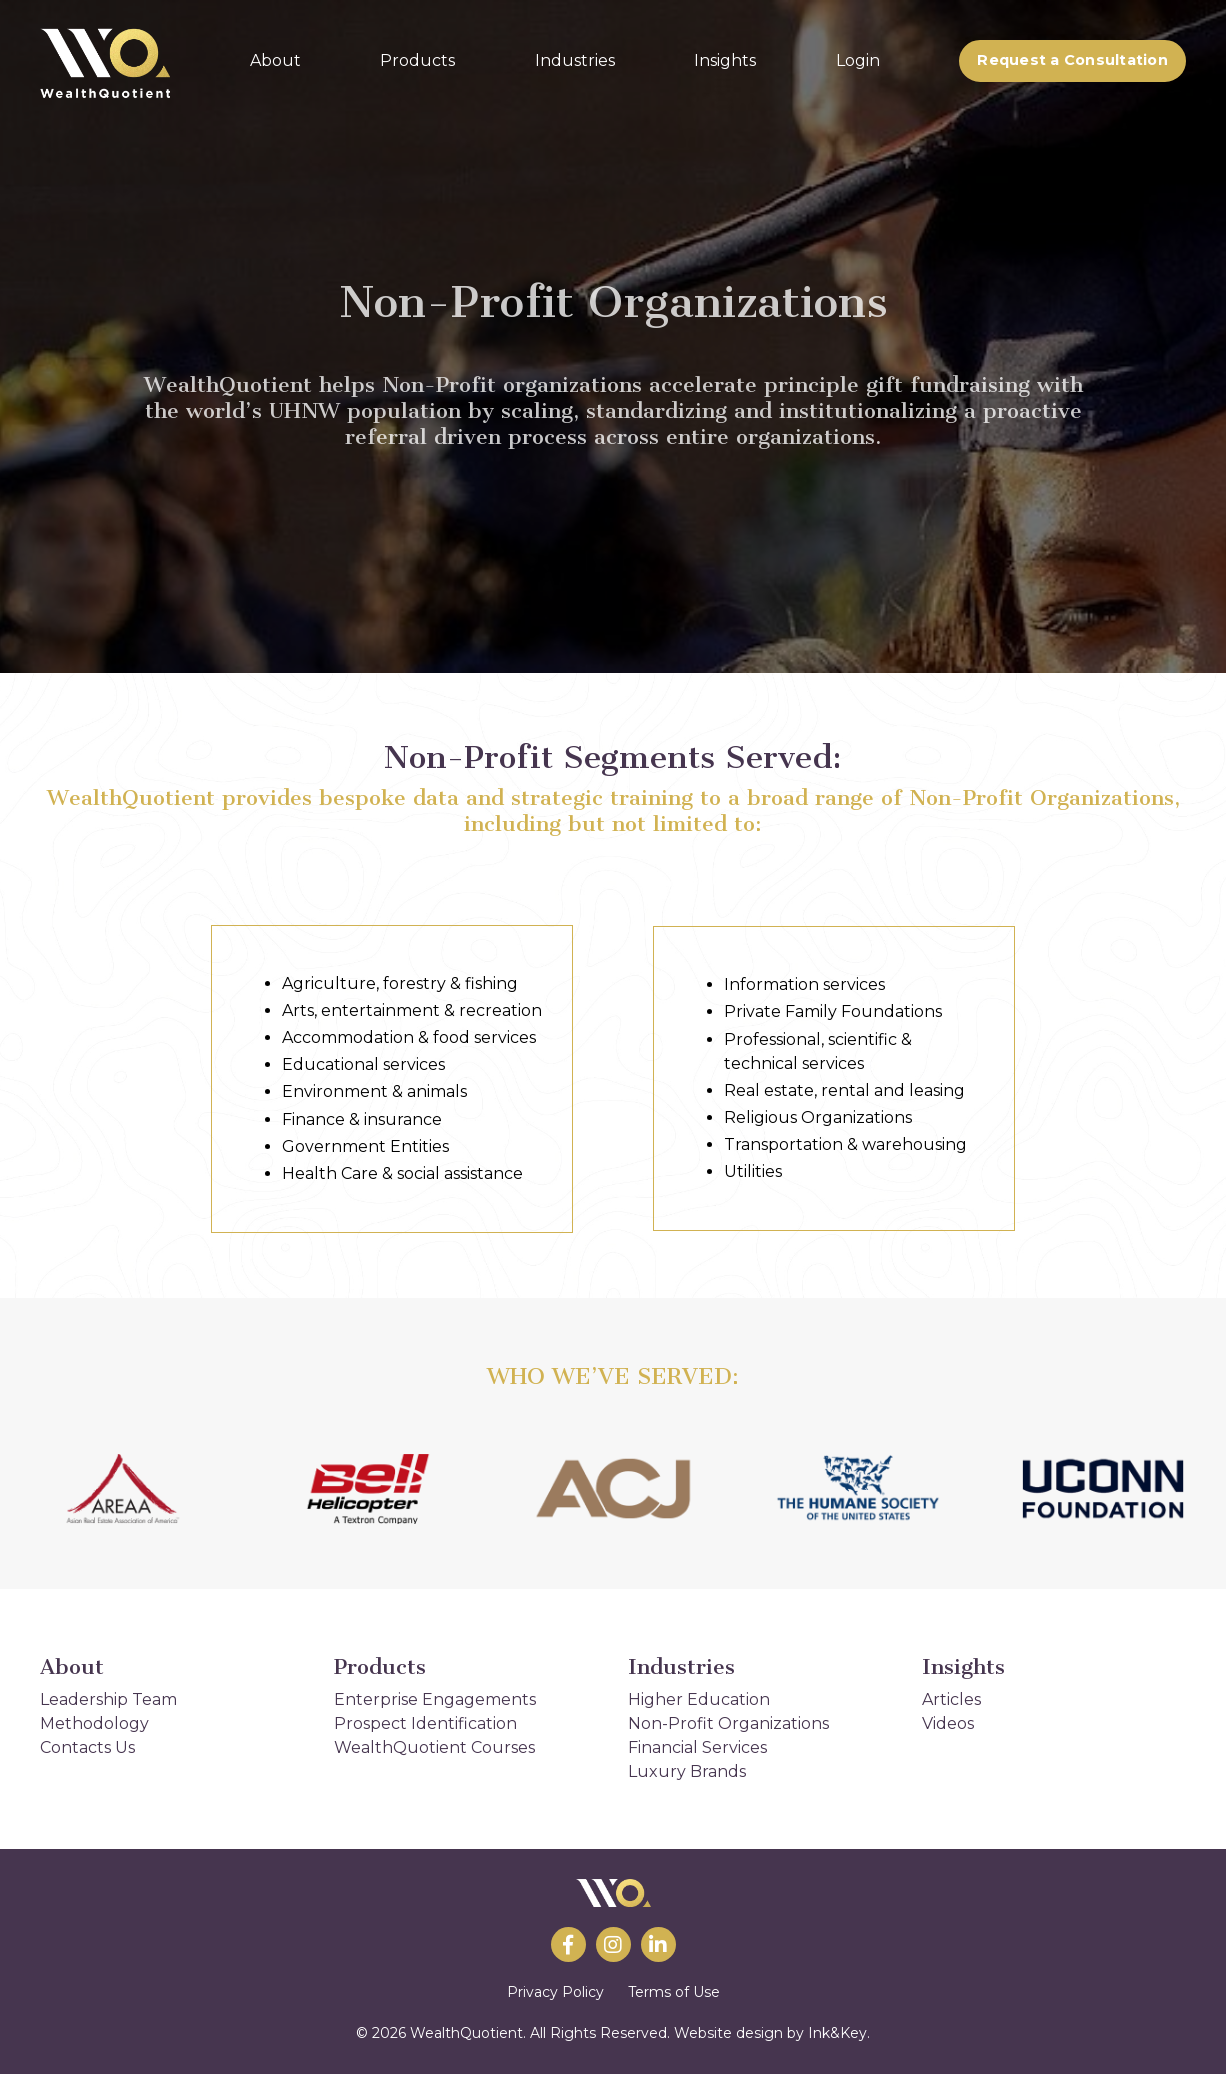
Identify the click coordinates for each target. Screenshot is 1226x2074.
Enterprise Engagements (435, 1699)
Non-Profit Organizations (728, 1723)
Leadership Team (108, 1699)
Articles (951, 1699)
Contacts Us (87, 1747)
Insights (725, 60)
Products (417, 60)
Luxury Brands (687, 1771)
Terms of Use (674, 1992)
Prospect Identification (425, 1723)
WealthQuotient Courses (434, 1747)
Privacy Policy (555, 1992)
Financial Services (697, 1747)
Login (858, 60)
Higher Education (699, 1699)
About (275, 60)
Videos (948, 1723)
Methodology (94, 1723)
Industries (575, 60)
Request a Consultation (1072, 60)
